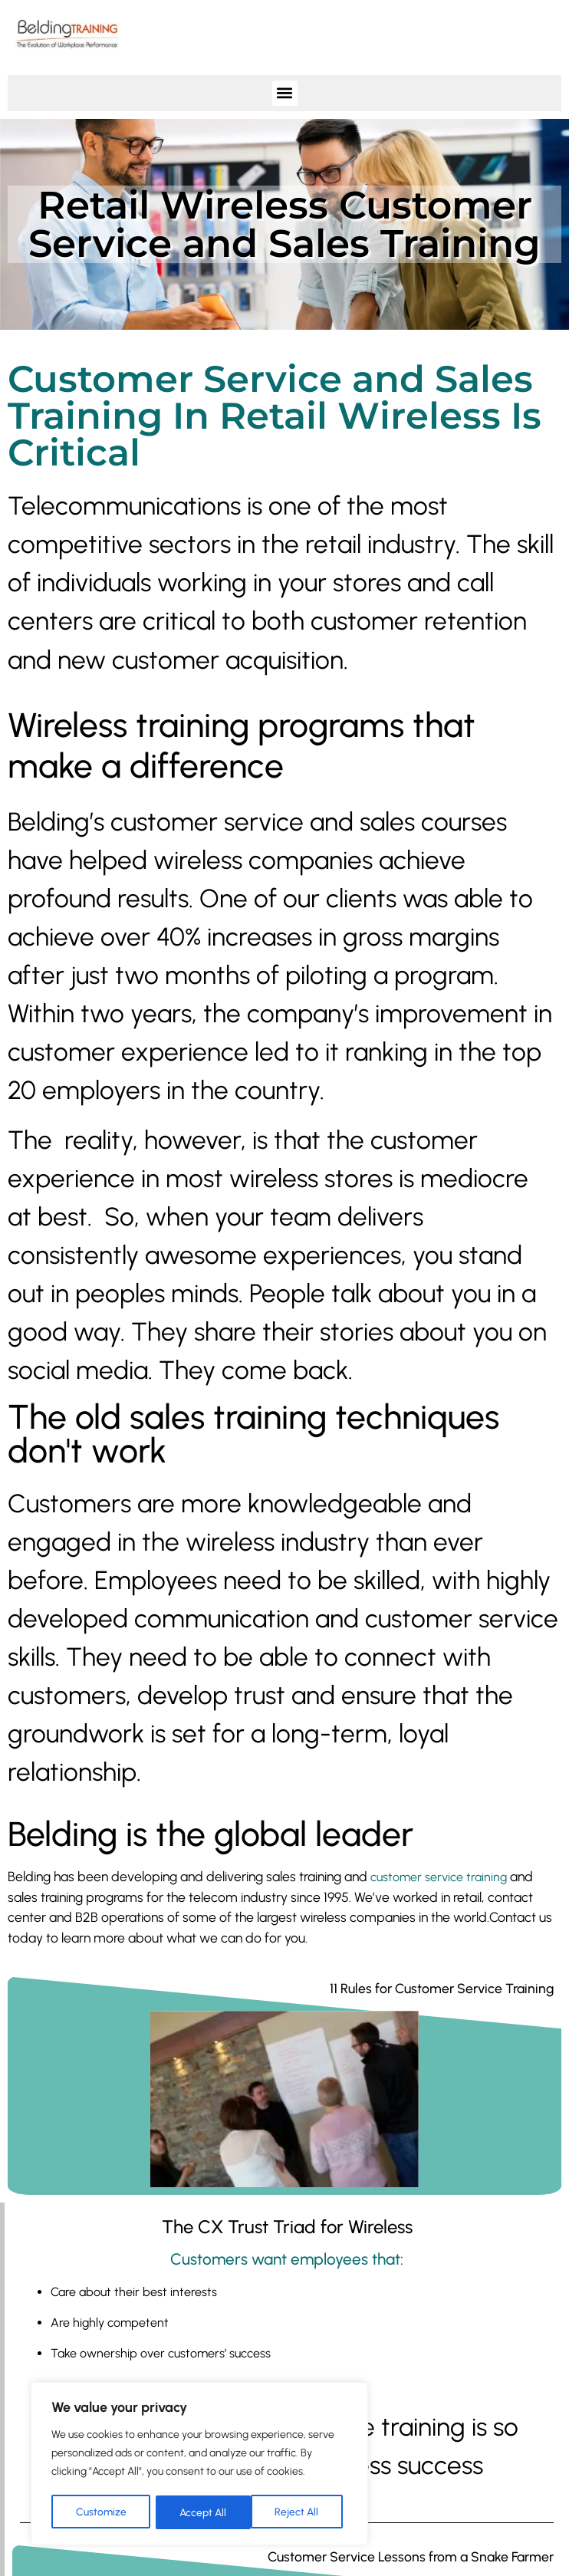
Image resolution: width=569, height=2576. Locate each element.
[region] (199, 2464)
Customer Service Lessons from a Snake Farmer (411, 2556)
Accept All (300, 2511)
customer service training (438, 1877)
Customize (100, 2511)
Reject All (201, 2511)
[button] (285, 93)
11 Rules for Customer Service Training (442, 1988)
